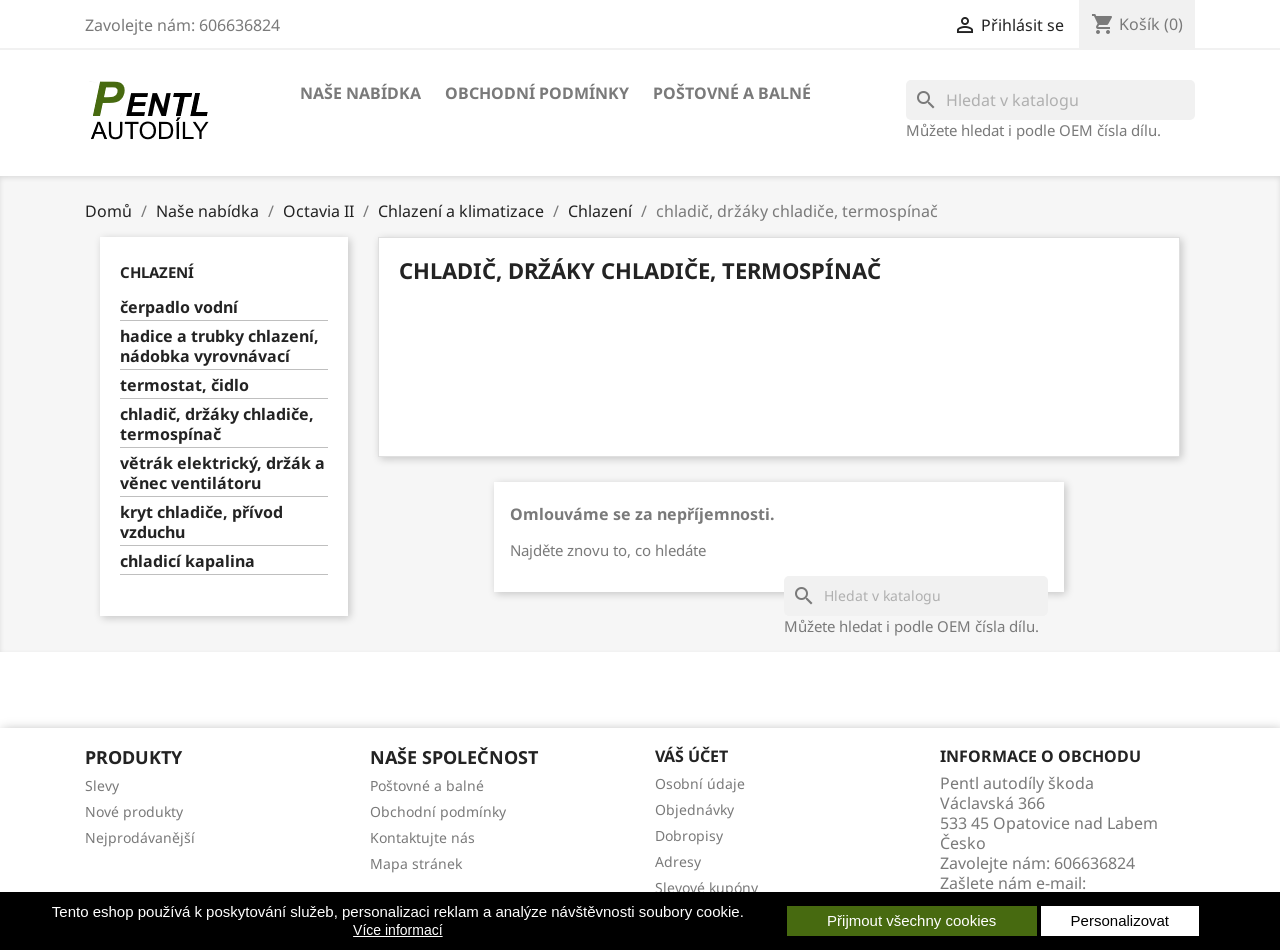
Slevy (102, 785)
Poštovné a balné (732, 93)
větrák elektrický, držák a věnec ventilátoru (222, 473)
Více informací (397, 930)
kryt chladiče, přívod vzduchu (201, 522)
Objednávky (694, 809)
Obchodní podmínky (537, 93)
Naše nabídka (360, 93)
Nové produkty (134, 811)
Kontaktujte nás (422, 837)
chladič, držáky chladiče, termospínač (217, 424)
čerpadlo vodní (179, 307)
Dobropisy (689, 835)
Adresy (678, 861)
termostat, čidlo (184, 385)
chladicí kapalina (187, 561)
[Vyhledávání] (1050, 100)
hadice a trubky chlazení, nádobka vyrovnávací (219, 346)
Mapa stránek (416, 863)
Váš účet (691, 756)
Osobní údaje (700, 783)
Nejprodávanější (140, 837)
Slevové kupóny (706, 887)
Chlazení (157, 272)
